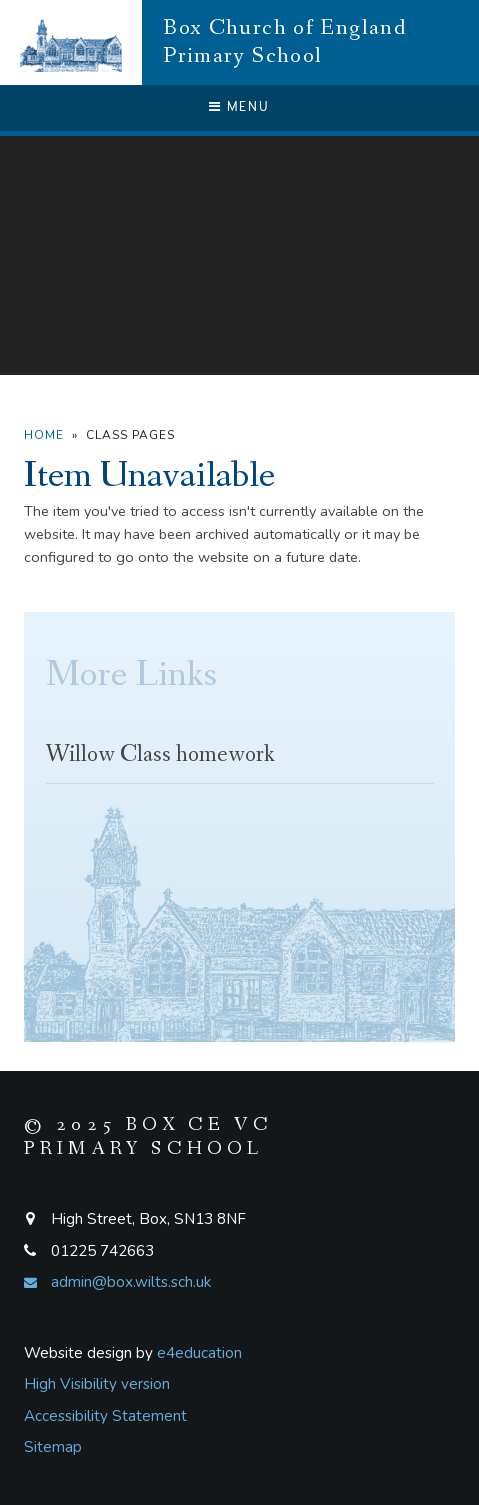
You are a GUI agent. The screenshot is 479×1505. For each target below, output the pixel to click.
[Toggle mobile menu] (239, 108)
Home (44, 435)
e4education (199, 1353)
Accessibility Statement (105, 1416)
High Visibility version (97, 1384)
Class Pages (130, 435)
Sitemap (53, 1447)
